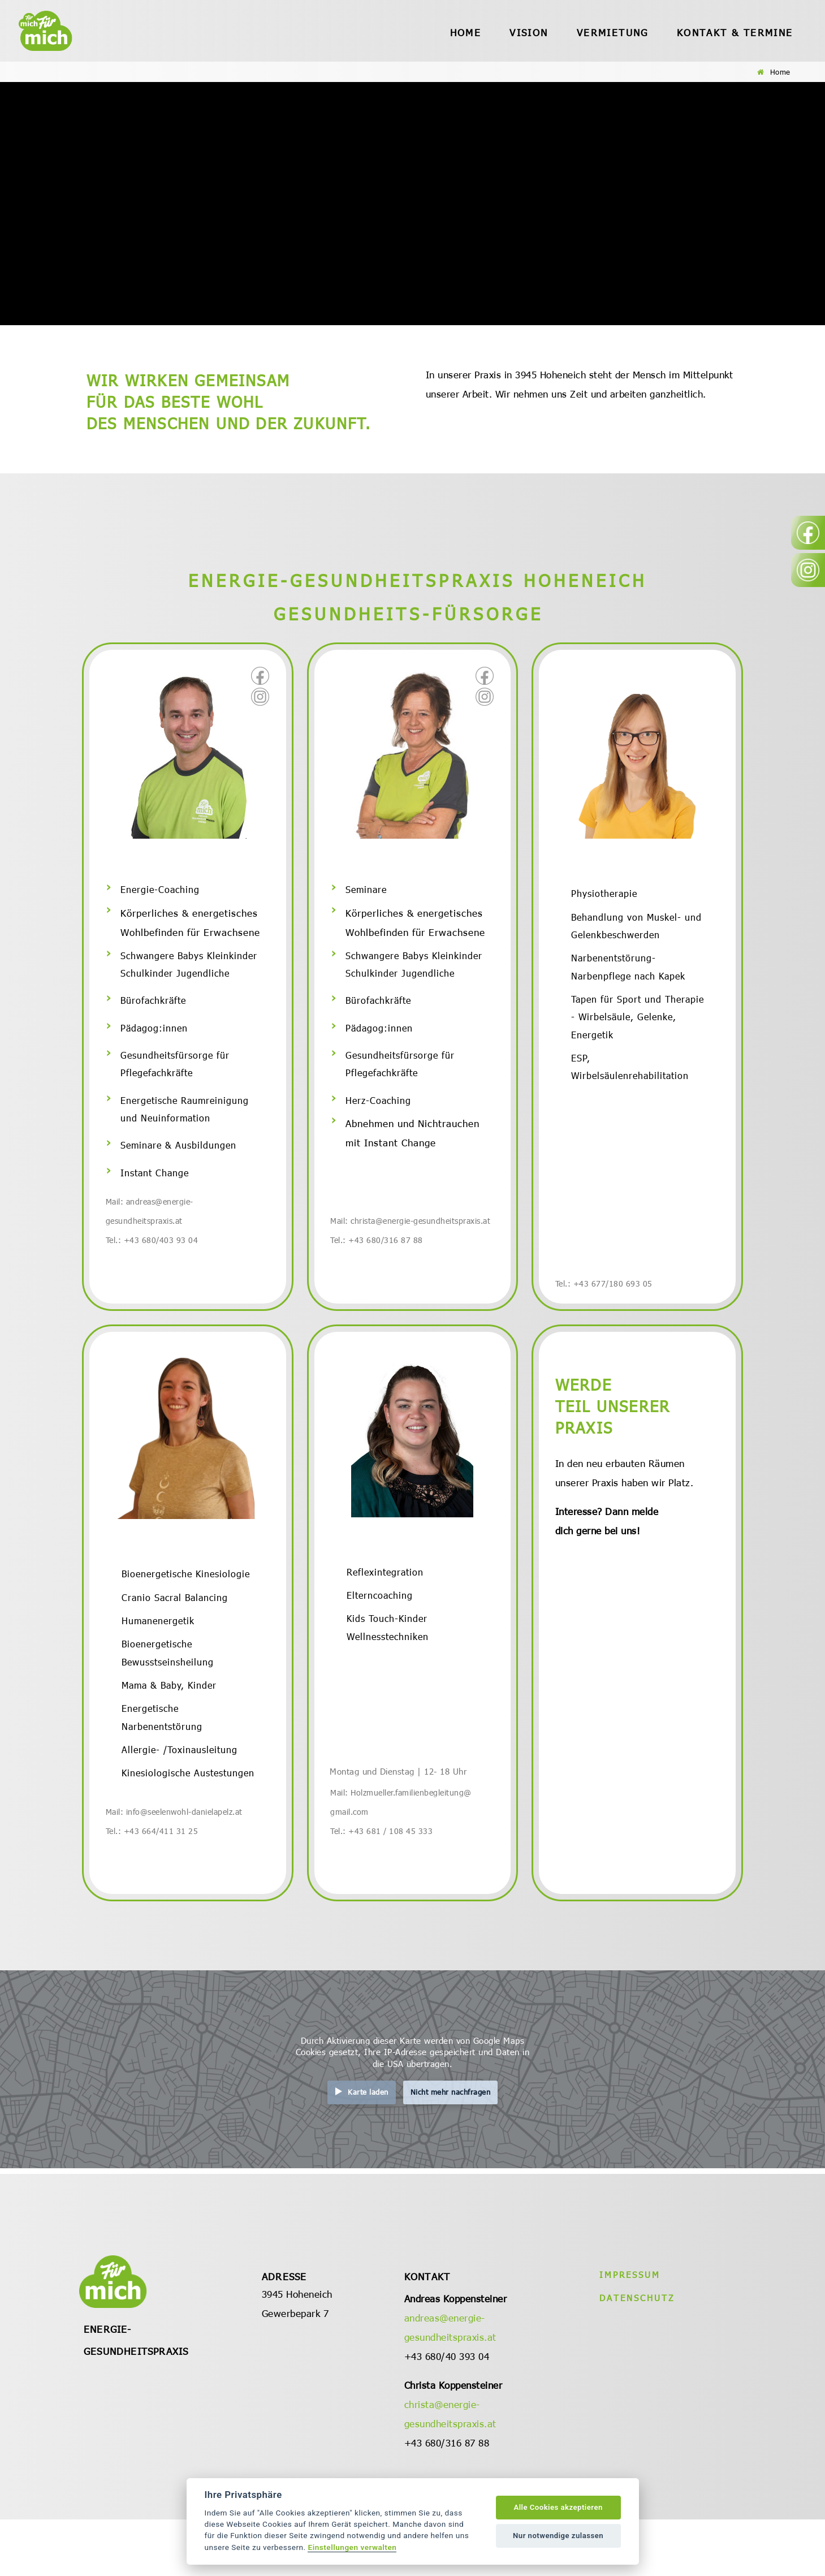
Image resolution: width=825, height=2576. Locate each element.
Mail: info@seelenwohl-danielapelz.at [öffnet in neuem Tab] (179, 1867)
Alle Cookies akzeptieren (557, 2507)
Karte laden (368, 2149)
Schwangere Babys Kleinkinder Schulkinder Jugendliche (192, 969)
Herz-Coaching (379, 1113)
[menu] (463, 31)
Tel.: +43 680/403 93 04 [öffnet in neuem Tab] (155, 1257)
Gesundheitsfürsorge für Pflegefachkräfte (177, 1074)
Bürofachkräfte (154, 1007)
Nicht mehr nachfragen (451, 2149)
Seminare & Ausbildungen (180, 1161)
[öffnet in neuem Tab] (260, 676)
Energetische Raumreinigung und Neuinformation (187, 1122)
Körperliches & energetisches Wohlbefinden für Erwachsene (190, 925)
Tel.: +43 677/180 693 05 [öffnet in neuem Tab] (606, 1302)
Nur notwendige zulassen (558, 2535)
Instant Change (156, 1190)
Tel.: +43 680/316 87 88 (379, 1257)
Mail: (341, 1848)
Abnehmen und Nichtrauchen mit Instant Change (412, 1146)
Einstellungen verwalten (352, 2547)
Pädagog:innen (154, 1036)
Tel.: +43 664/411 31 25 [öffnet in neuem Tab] (155, 1886)
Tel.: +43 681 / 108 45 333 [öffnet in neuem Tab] (384, 1886)
